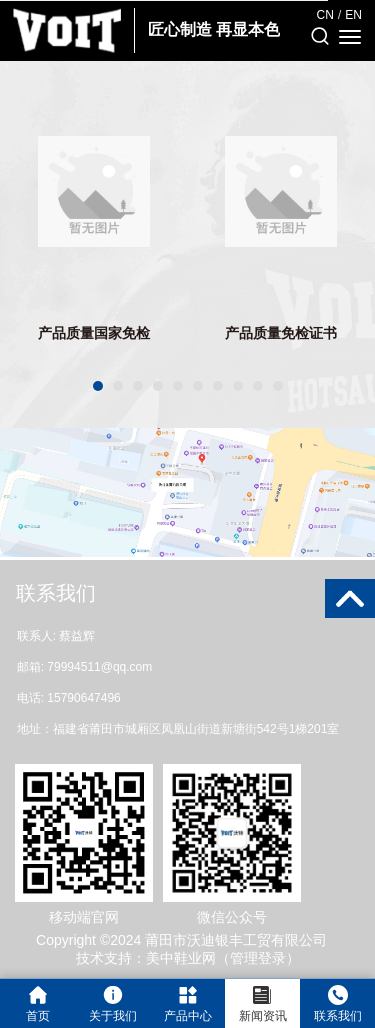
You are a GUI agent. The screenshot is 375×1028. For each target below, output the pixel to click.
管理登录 (258, 958)
